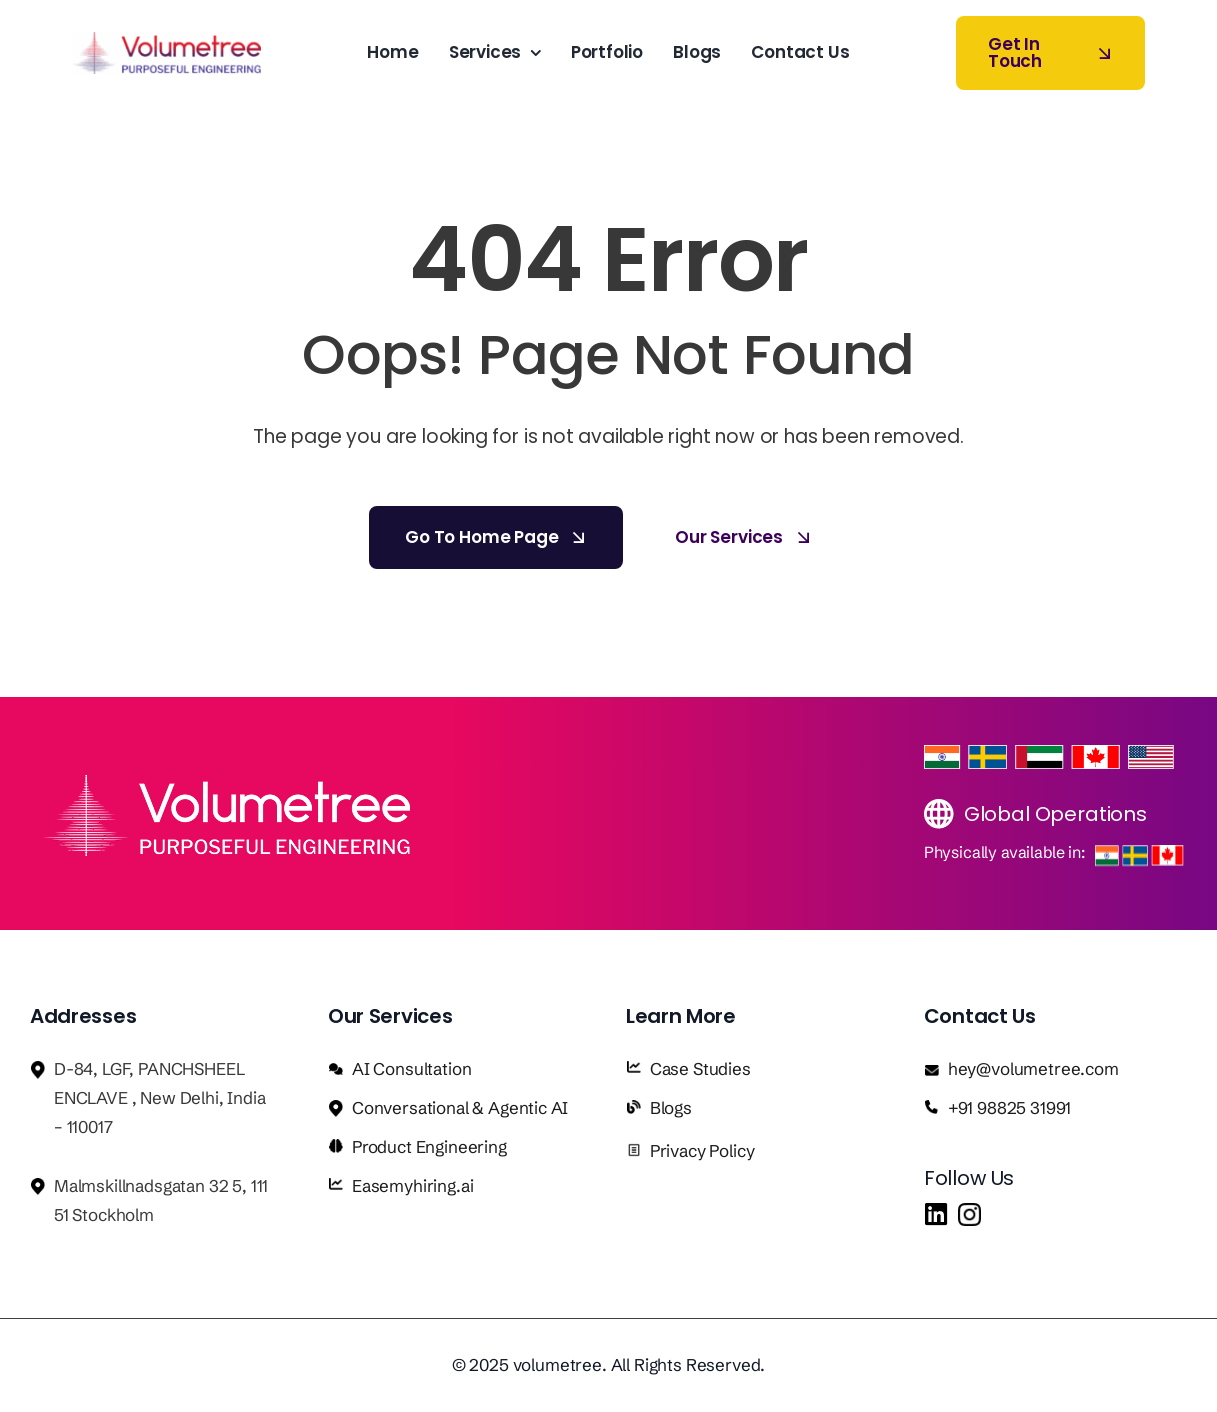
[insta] (969, 1211)
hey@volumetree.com (1033, 1068)
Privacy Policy (702, 1150)
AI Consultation (411, 1068)
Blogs (671, 1107)
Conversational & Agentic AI (460, 1107)
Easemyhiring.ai (412, 1185)
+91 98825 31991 (1009, 1107)
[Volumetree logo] (166, 40)
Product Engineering (429, 1146)
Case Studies (700, 1068)
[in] (936, 1211)
